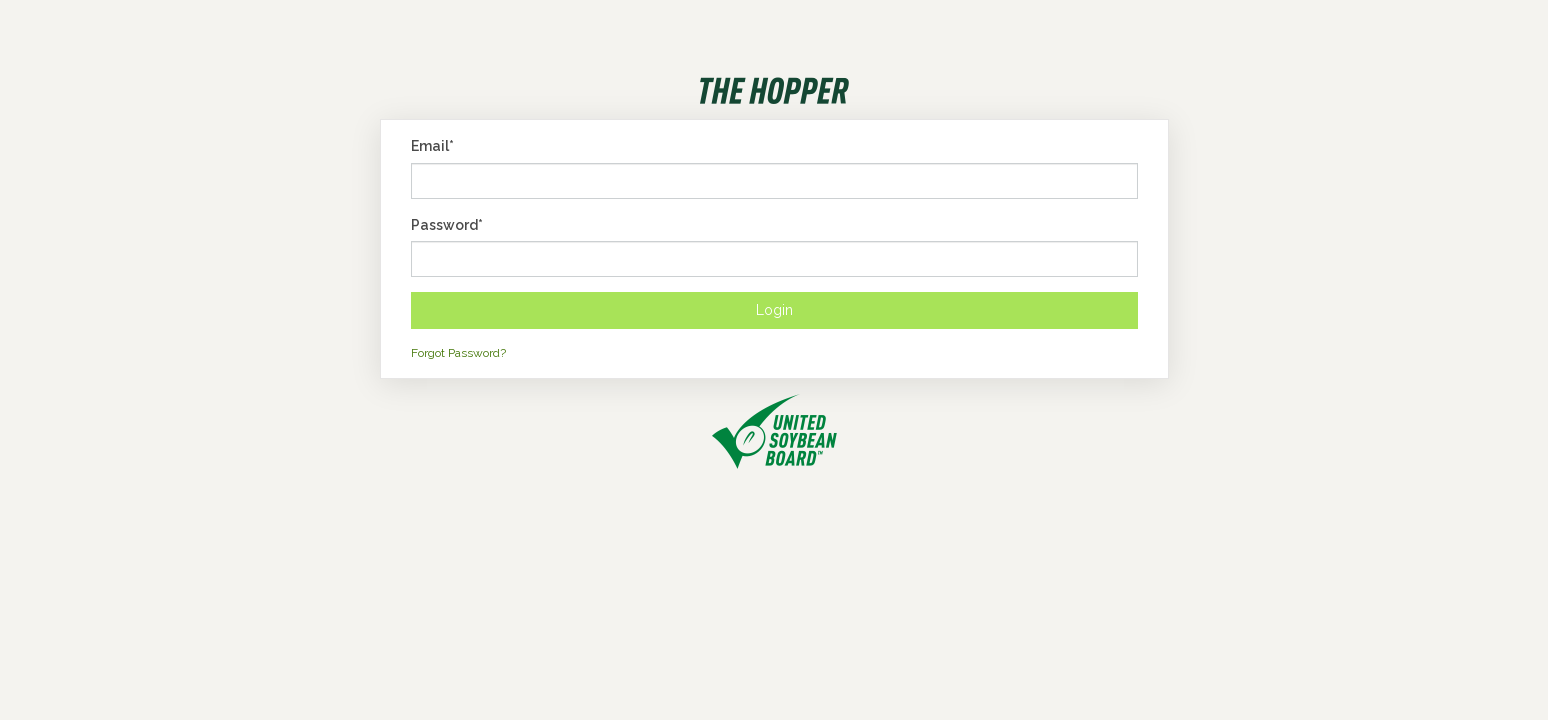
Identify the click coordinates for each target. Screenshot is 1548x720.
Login (774, 310)
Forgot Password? (458, 353)
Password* (447, 225)
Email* (432, 146)
